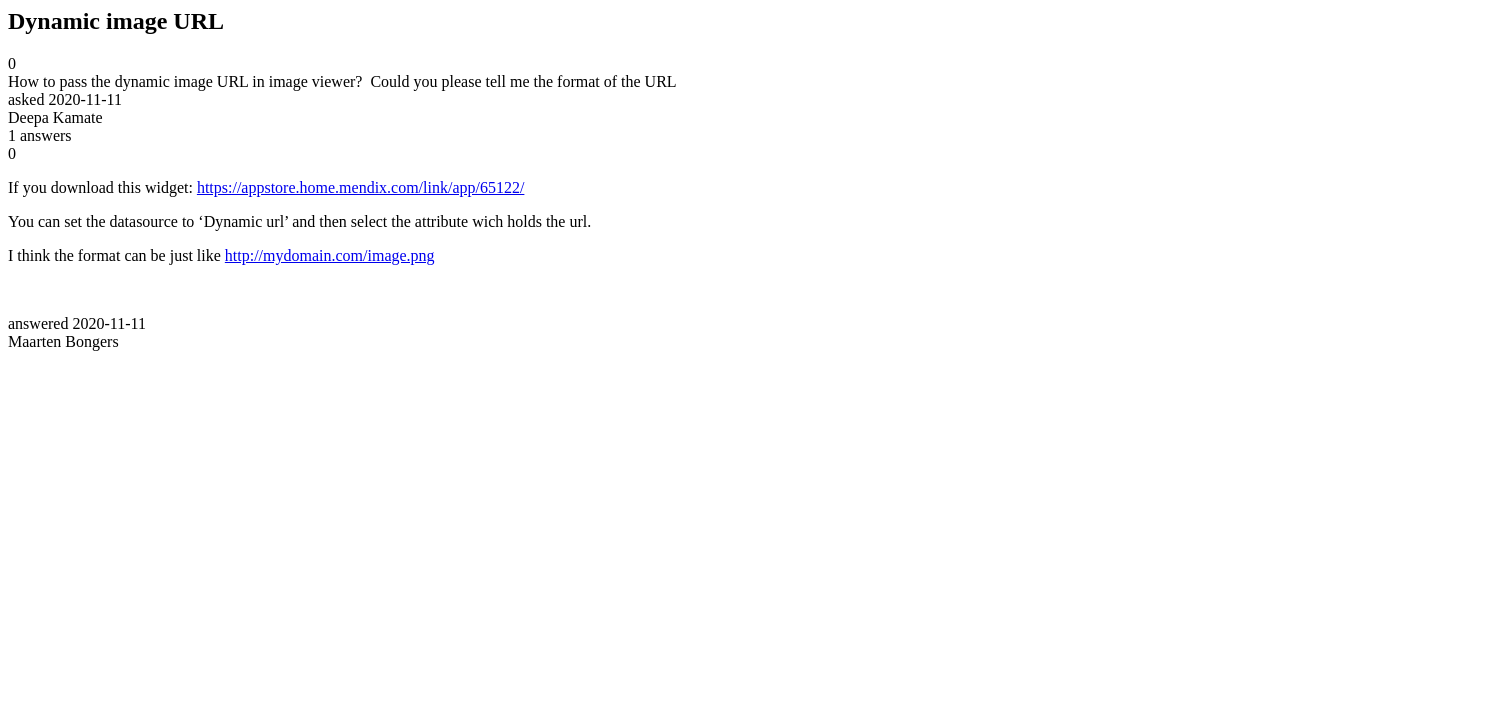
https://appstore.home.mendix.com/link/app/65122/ (361, 187)
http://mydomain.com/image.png (330, 255)
